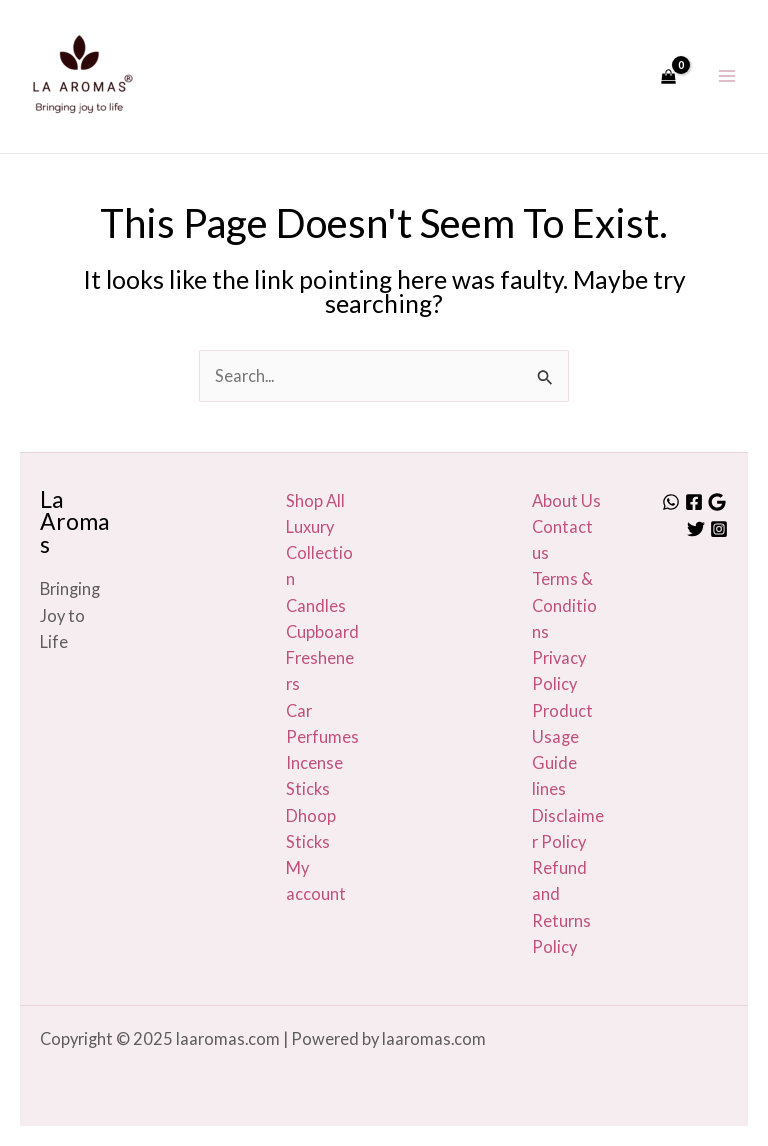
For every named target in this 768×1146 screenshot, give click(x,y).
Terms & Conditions (564, 605)
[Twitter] (696, 529)
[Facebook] (694, 502)
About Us (566, 500)
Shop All (315, 500)
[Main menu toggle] (726, 76)
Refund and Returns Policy (561, 907)
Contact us (562, 539)
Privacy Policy (559, 670)
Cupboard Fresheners (322, 658)
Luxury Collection (319, 553)
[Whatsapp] (671, 502)
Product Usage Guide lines (562, 750)
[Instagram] (719, 529)
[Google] (717, 502)
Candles (316, 605)
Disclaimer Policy (568, 828)
